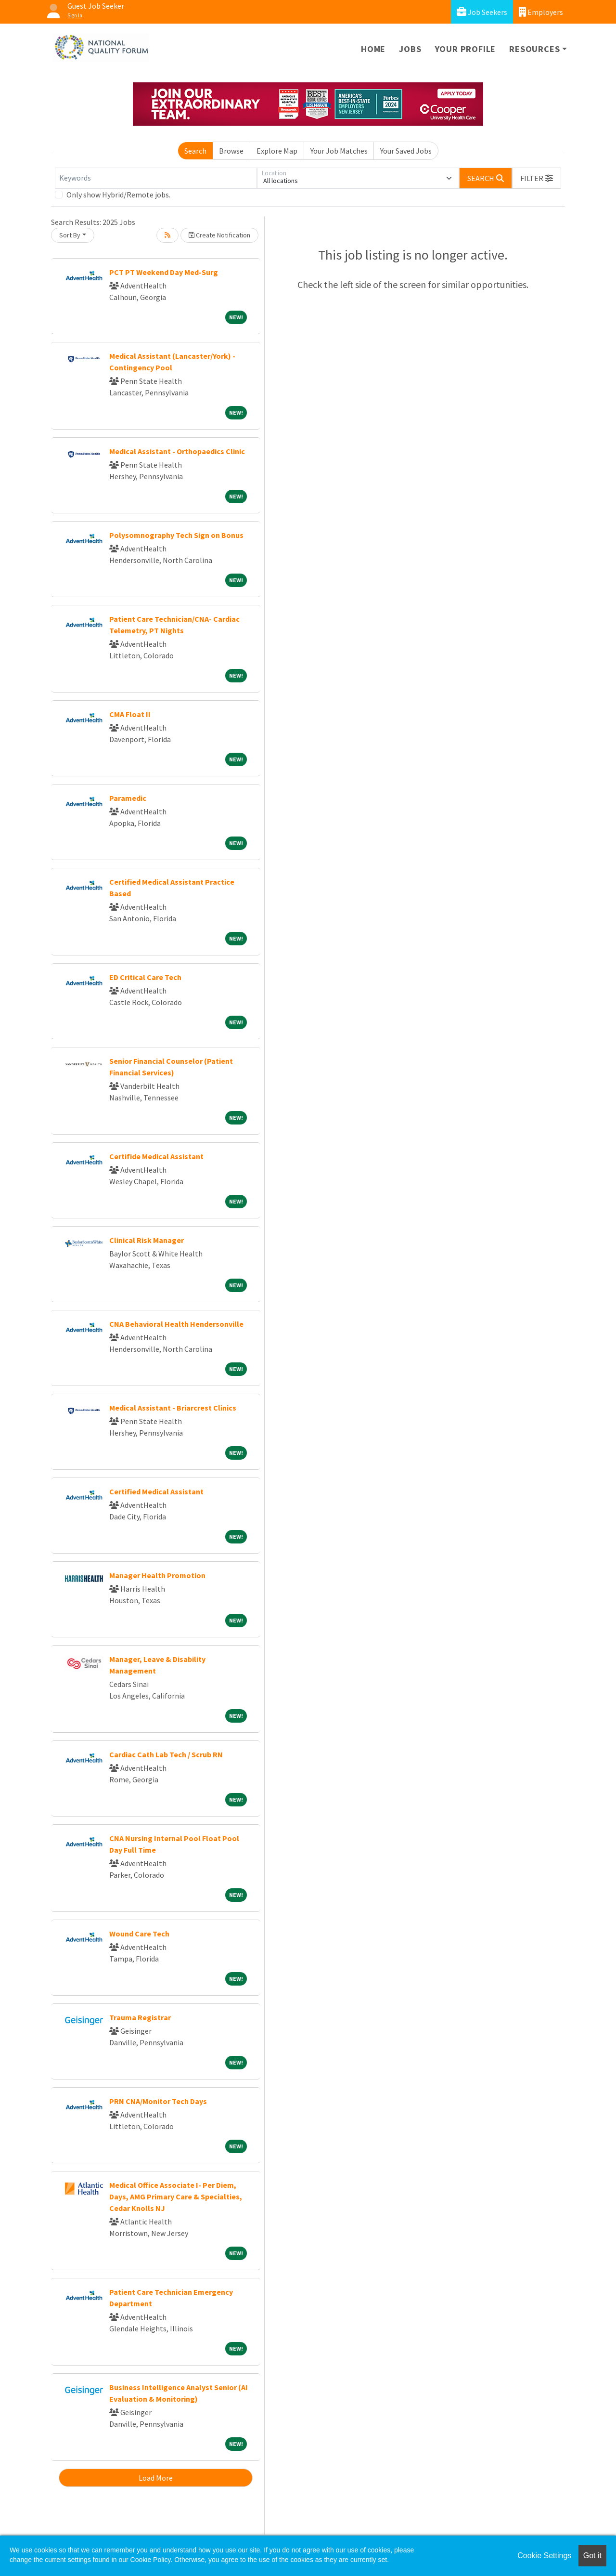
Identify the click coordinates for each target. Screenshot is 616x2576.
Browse (231, 151)
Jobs (410, 48)
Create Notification (219, 235)
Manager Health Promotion (157, 1575)
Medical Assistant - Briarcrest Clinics (172, 1407)
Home (373, 48)
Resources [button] (534, 48)
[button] (536, 178)
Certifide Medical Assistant (156, 1156)
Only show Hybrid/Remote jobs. (118, 194)
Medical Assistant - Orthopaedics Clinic (177, 451)
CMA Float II (130, 714)
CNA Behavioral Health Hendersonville (176, 1324)
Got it (592, 2555)
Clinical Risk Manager (146, 1240)
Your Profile (465, 48)
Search (195, 151)
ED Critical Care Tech (145, 977)
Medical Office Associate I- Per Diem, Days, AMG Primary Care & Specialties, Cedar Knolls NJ (175, 2196)
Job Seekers (482, 12)
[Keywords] (156, 178)
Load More (156, 2478)
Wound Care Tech (139, 1933)
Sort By (69, 235)
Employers (541, 12)
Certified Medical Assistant (156, 1491)
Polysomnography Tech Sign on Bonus (176, 535)
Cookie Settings (544, 2555)
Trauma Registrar (140, 2017)
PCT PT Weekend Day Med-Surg (163, 272)
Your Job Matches (339, 151)
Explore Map (277, 151)
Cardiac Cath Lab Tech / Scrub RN (166, 1754)
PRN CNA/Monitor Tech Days (158, 2101)
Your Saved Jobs (406, 151)
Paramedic (127, 798)
